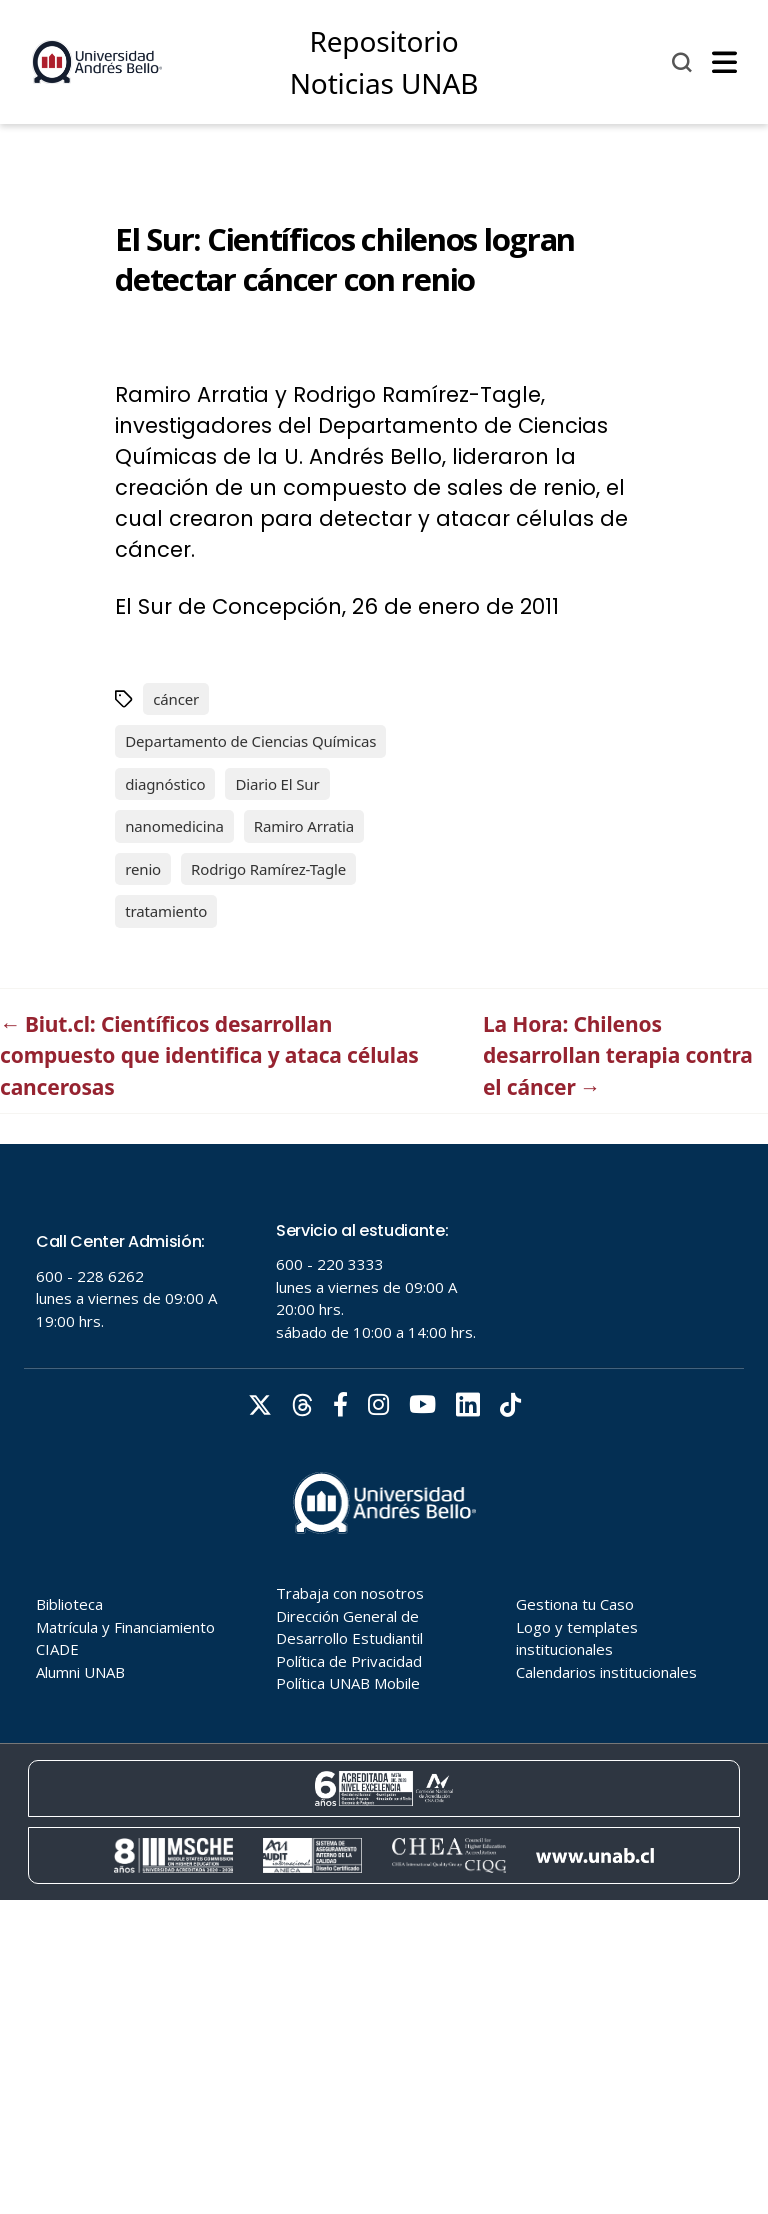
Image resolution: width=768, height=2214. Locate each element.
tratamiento (166, 911)
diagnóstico (165, 784)
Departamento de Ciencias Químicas (250, 741)
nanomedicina (174, 826)
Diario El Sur (277, 784)
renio (143, 869)
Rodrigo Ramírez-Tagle (268, 869)
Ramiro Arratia (304, 826)
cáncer (176, 699)
